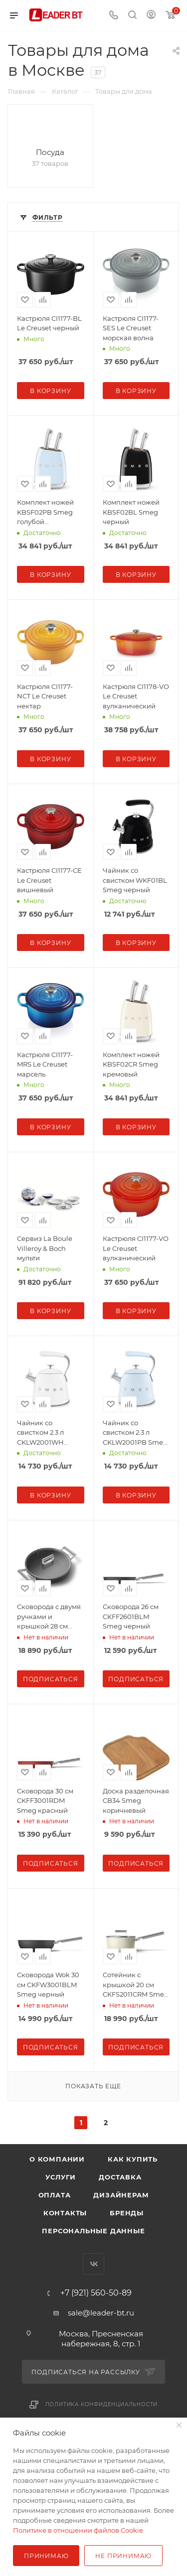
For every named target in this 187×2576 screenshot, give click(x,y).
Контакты (65, 2213)
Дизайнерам (121, 2195)
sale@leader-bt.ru (101, 2312)
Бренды (127, 2213)
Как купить (133, 2159)
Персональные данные (93, 2231)
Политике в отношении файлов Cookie (78, 2530)
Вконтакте (93, 2264)
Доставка (120, 2177)
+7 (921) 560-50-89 (96, 2293)
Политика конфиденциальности (101, 2404)
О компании (57, 2159)
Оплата (54, 2195)
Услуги (60, 2177)
